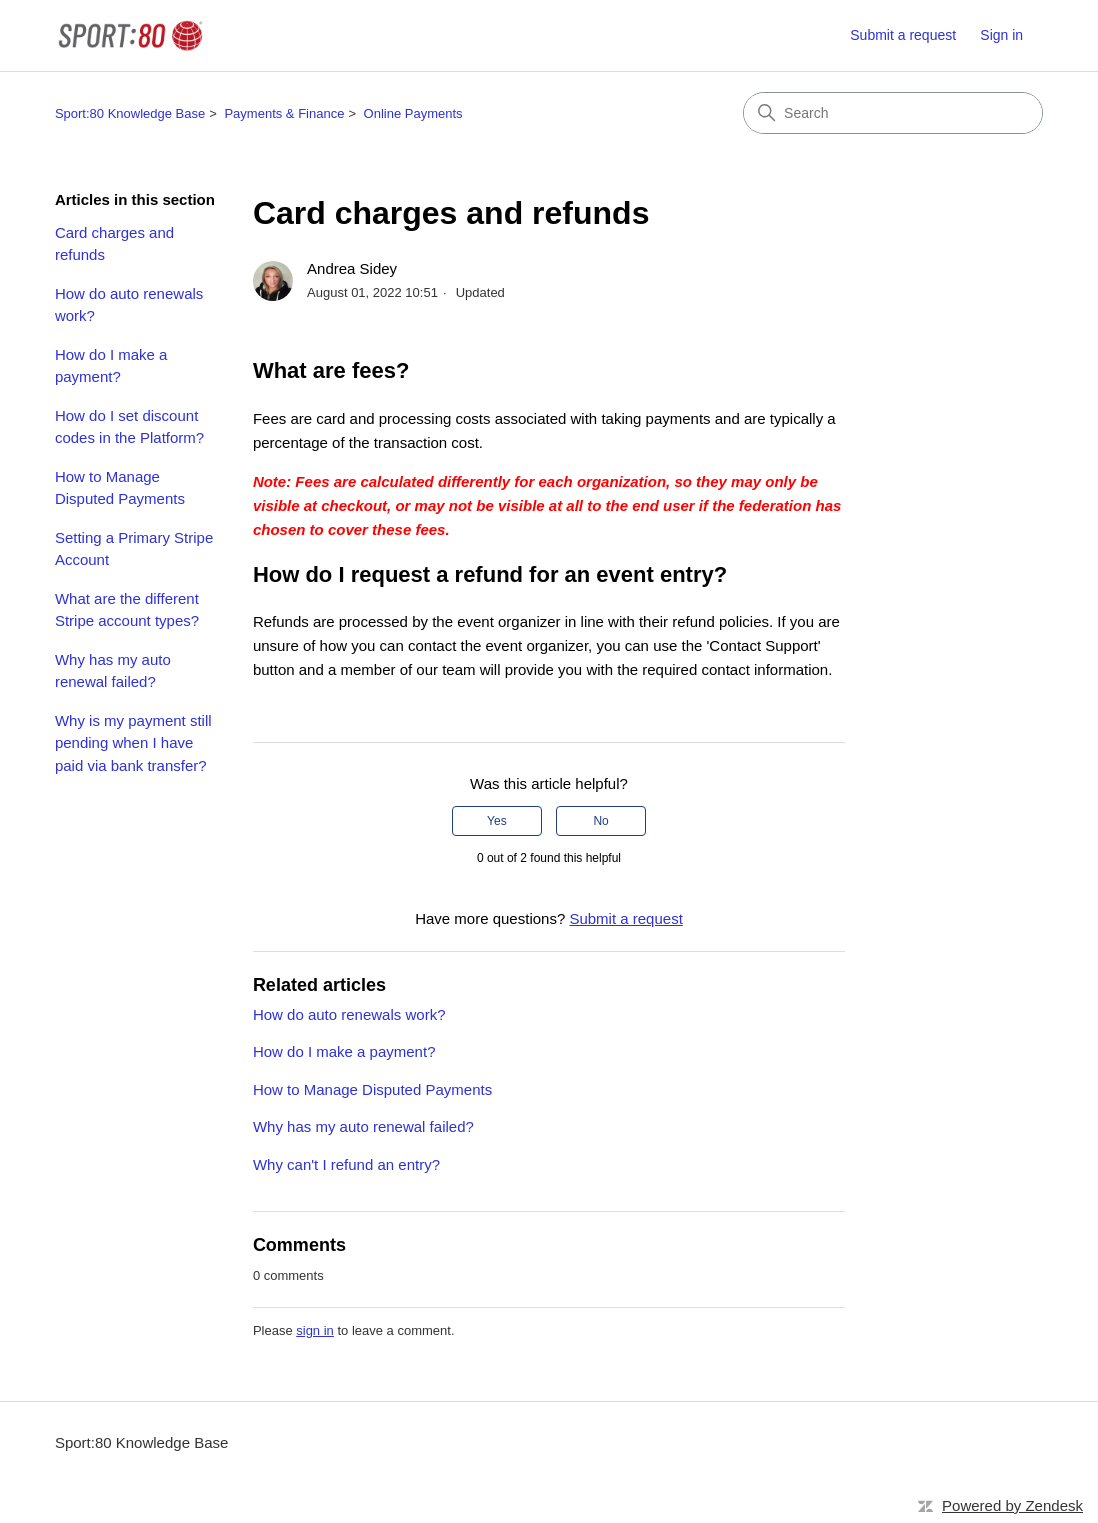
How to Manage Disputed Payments (120, 488)
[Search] (893, 113)
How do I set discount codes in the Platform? (129, 427)
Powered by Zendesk (1012, 1505)
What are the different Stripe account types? (127, 610)
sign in (315, 1330)
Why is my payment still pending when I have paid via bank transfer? (133, 743)
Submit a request (903, 35)
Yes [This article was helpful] (497, 821)
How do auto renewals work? (129, 305)
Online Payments (413, 113)
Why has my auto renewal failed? (113, 671)
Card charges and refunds (114, 244)
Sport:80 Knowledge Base (130, 113)
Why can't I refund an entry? (346, 1164)
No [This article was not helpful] (600, 821)
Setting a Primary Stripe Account (134, 549)
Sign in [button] (1001, 35)
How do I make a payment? (111, 366)
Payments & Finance (284, 113)
